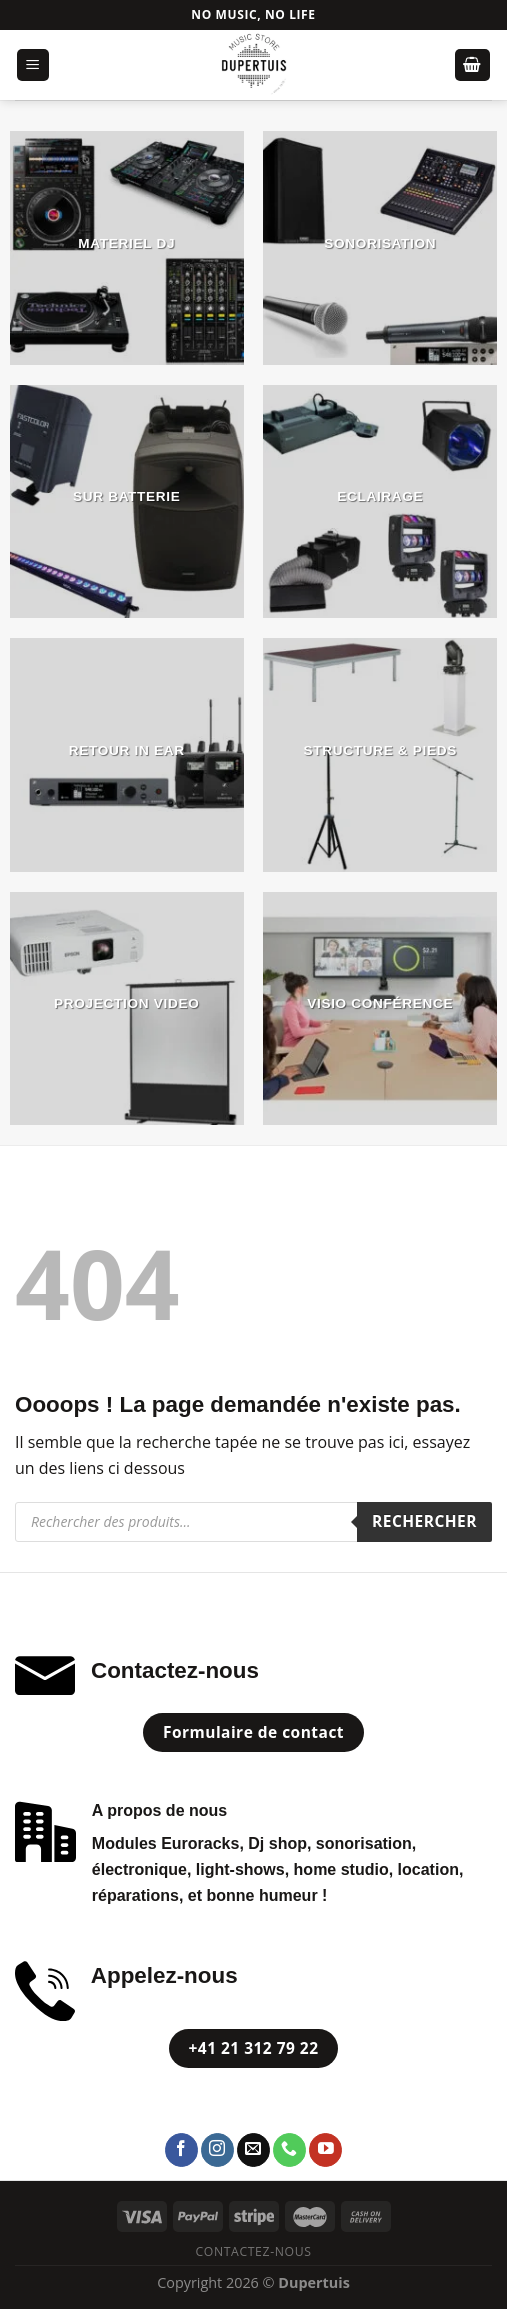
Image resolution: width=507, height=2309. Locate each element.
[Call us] (289, 2150)
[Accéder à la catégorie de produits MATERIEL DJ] (127, 248)
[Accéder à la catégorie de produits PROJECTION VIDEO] (127, 1009)
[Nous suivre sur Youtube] (325, 2150)
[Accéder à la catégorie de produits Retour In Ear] (127, 755)
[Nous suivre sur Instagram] (217, 2150)
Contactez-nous (253, 2251)
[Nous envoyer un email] (253, 2150)
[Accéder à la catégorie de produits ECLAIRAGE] (380, 502)
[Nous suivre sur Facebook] (181, 2150)
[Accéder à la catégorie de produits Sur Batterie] (127, 502)
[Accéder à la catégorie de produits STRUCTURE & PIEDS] (380, 755)
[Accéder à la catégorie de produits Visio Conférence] (380, 1009)
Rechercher (424, 1521)
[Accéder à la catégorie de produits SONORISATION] (380, 248)
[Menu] (33, 65)
